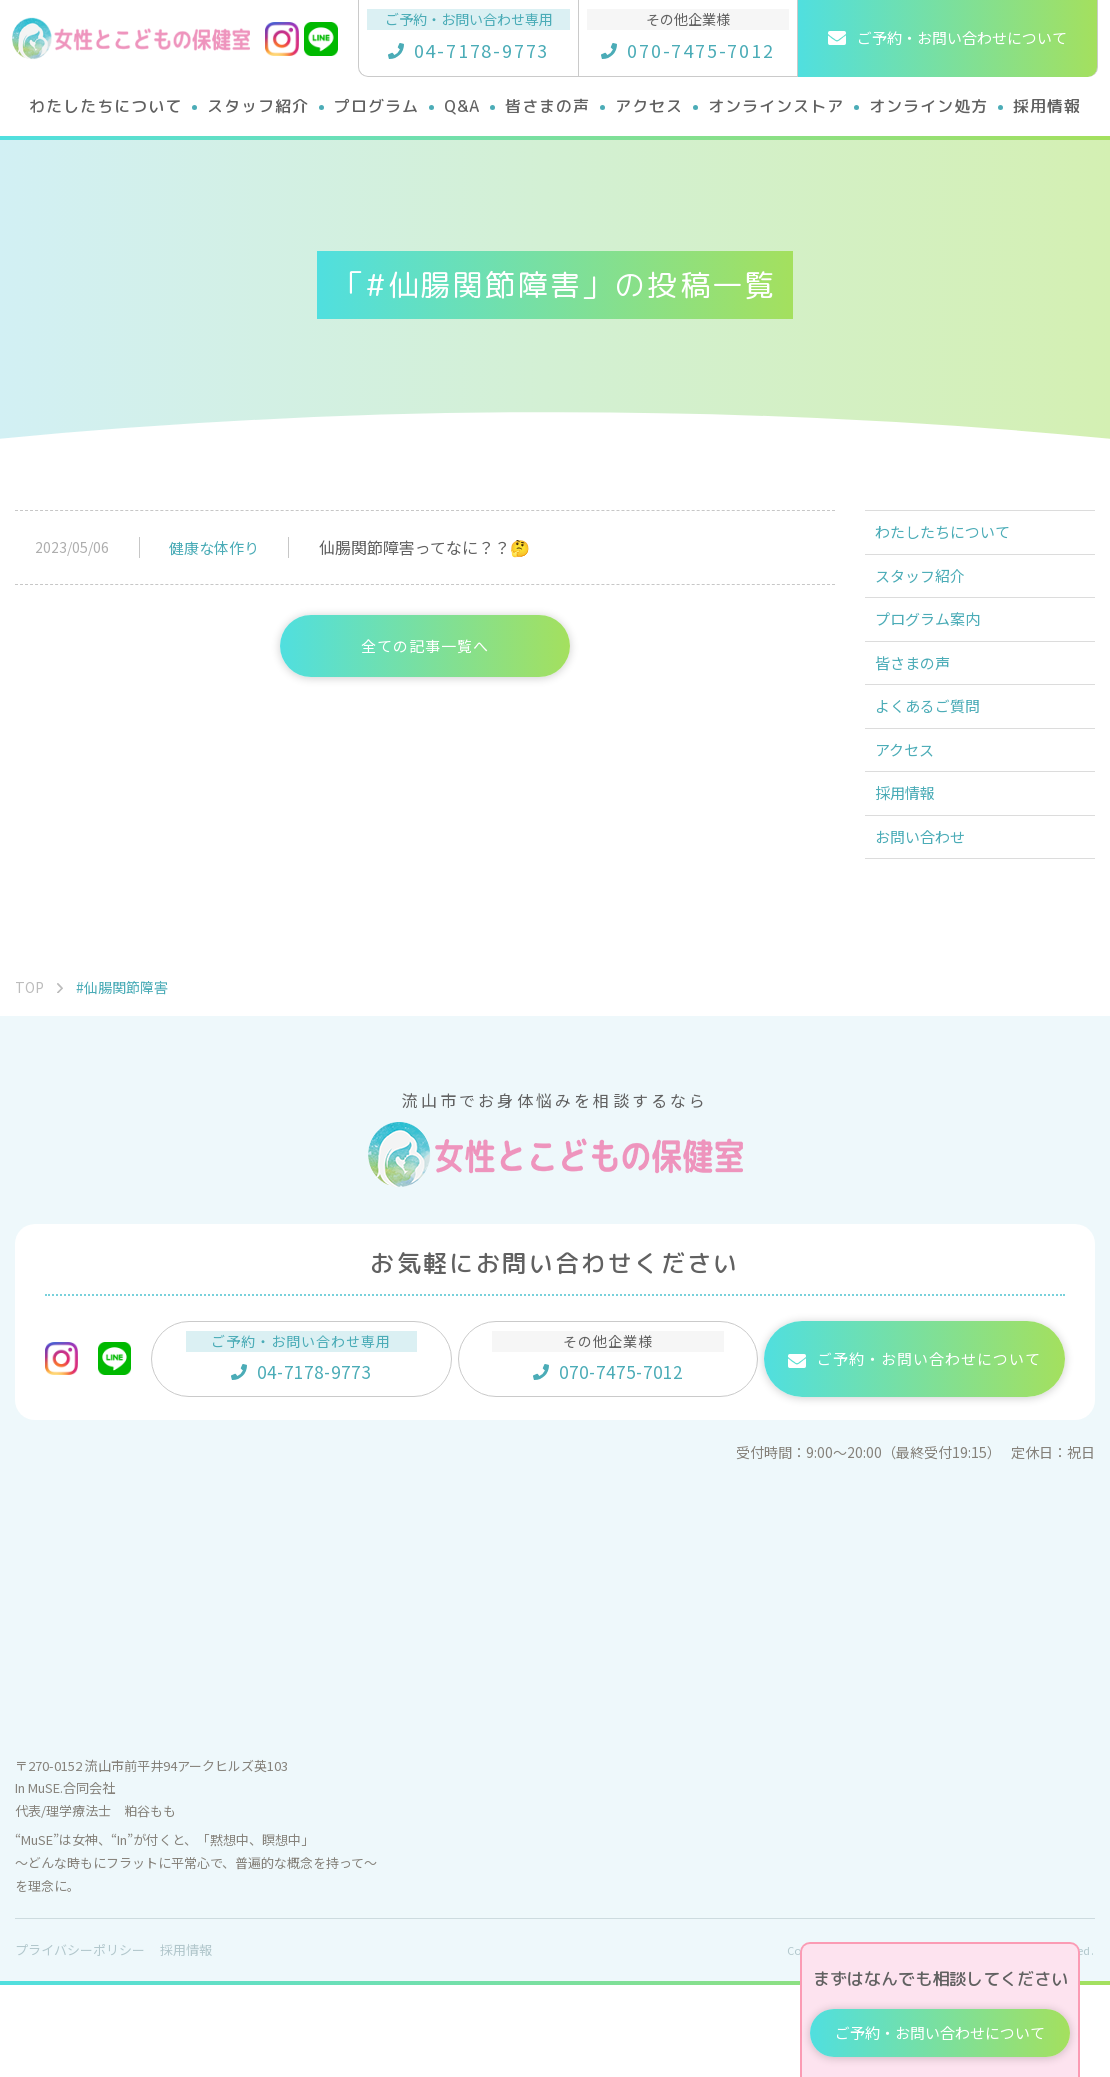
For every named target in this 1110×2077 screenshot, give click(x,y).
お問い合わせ (931, 923)
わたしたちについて (955, 538)
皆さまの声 (923, 703)
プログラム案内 (939, 648)
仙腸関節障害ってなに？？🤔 (424, 547)
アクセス (914, 813)
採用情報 (915, 868)
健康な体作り (214, 547)
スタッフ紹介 (931, 593)
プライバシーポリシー (80, 2041)
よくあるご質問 (939, 758)
